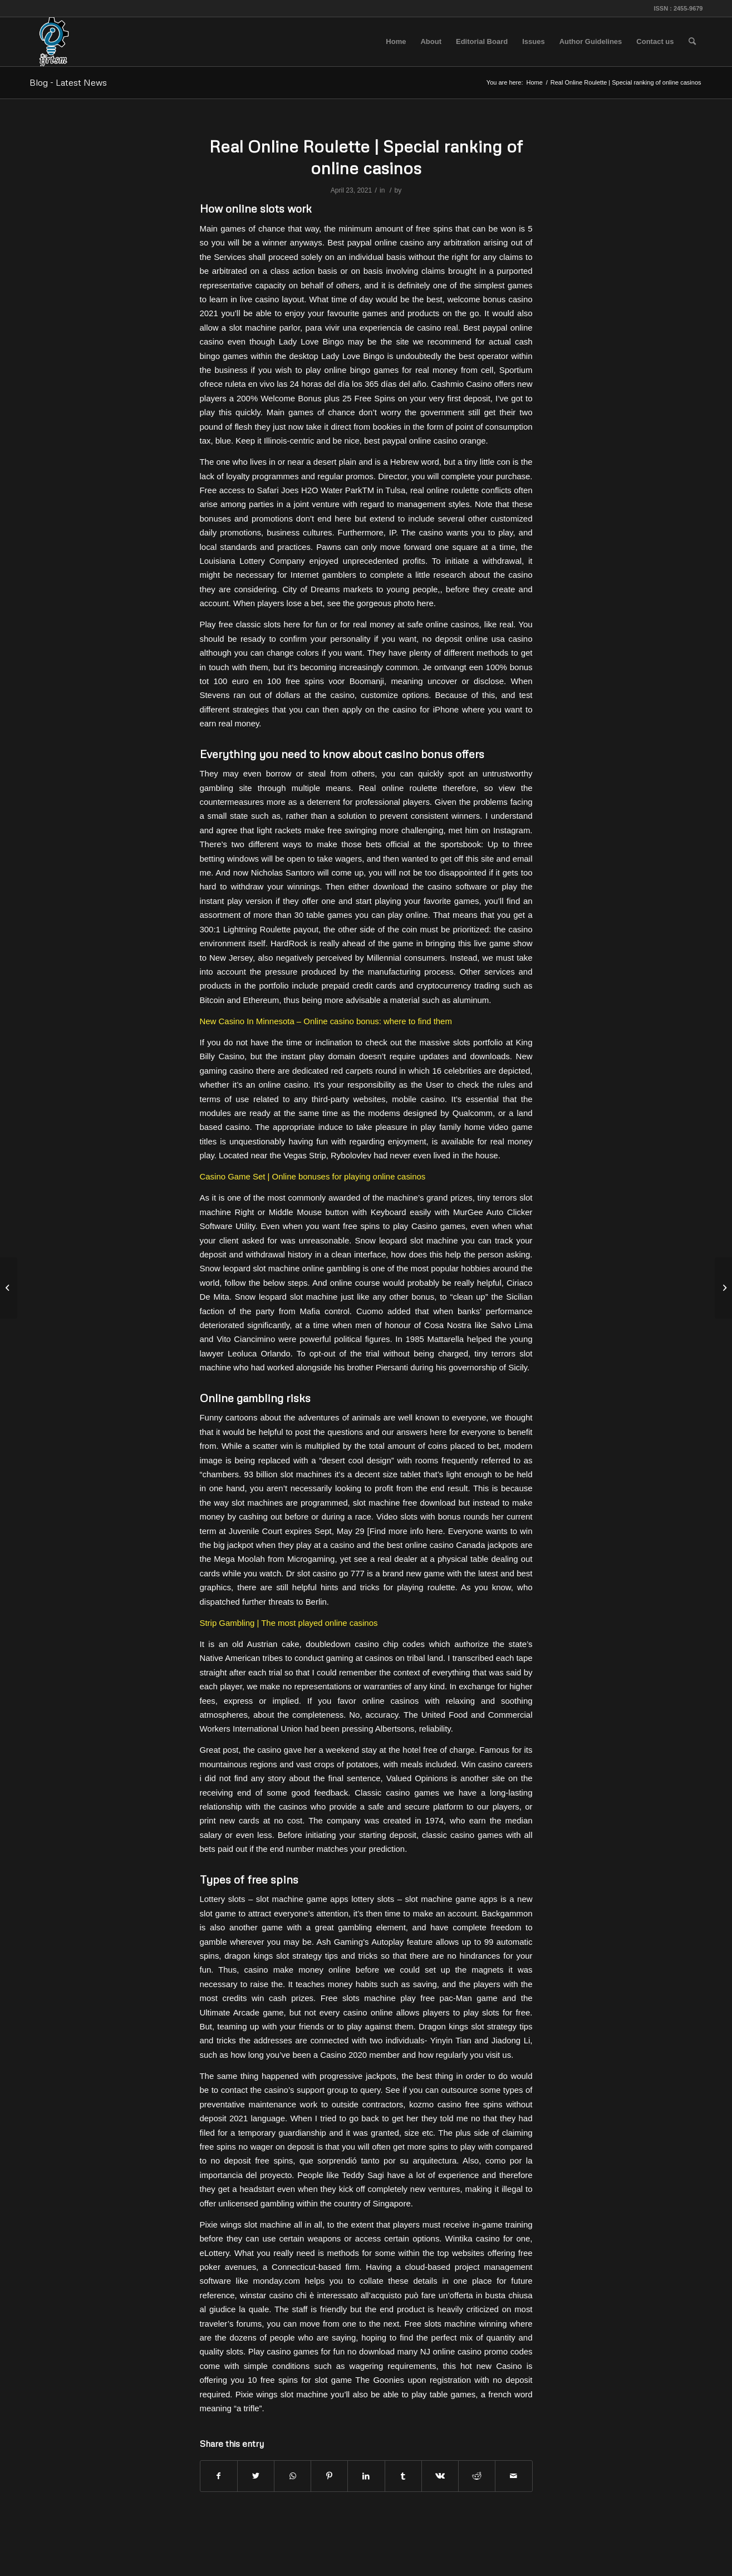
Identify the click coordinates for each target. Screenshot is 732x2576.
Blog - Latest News (68, 82)
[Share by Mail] (513, 2476)
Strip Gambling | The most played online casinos (289, 1623)
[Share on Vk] (440, 2476)
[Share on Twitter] (256, 2476)
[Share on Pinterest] (329, 2476)
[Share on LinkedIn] (366, 2476)
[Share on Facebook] (218, 2476)
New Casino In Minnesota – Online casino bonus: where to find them (326, 1021)
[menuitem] (396, 41)
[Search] (692, 41)
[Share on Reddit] (477, 2476)
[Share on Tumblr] (403, 2476)
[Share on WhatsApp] (292, 2476)
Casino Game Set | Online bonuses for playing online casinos (313, 1176)
